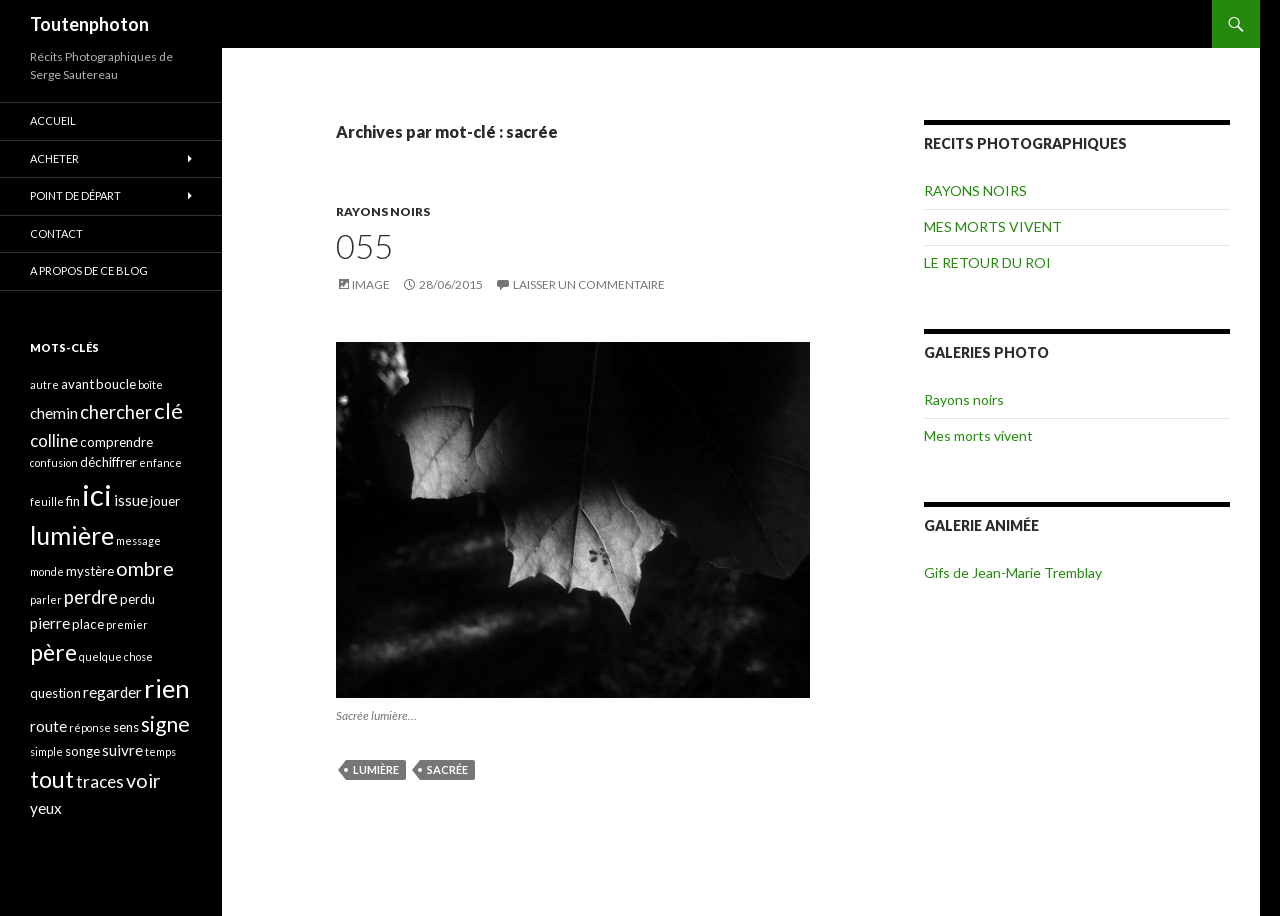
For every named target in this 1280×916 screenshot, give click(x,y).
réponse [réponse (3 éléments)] (90, 727)
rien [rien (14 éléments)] (167, 688)
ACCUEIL (53, 120)
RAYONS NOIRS (383, 211)
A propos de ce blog (89, 270)
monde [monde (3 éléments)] (47, 571)
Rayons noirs (964, 399)
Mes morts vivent (978, 435)
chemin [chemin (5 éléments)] (54, 413)
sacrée (447, 769)
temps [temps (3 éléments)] (160, 751)
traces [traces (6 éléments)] (100, 781)
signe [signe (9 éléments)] (165, 723)
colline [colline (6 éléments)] (54, 440)
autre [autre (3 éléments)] (44, 384)
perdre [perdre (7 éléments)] (91, 597)
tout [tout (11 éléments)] (52, 779)
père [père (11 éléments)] (53, 652)
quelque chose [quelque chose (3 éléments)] (116, 656)
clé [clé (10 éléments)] (168, 410)
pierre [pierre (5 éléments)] (50, 623)
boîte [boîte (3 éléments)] (150, 384)
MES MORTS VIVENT (993, 226)
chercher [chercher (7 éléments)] (116, 412)
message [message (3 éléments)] (138, 540)
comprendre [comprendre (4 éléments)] (116, 442)
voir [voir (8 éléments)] (143, 780)
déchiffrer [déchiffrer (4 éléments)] (108, 462)
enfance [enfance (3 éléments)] (160, 462)
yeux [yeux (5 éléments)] (46, 808)
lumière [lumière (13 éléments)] (72, 535)
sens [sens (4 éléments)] (126, 727)
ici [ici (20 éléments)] (97, 494)
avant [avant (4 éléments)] (77, 384)
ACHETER (54, 158)
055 (364, 246)
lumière (376, 769)
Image (371, 284)
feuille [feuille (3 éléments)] (47, 501)
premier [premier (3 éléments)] (127, 624)
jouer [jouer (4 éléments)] (165, 501)
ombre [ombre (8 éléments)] (145, 568)
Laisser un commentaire (589, 284)
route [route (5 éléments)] (48, 726)
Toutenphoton (89, 24)
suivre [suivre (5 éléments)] (122, 750)
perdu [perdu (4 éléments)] (137, 599)
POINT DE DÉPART (75, 195)
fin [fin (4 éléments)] (73, 501)
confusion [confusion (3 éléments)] (54, 462)
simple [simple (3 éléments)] (46, 751)
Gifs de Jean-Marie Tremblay (1013, 572)
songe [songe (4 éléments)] (82, 751)
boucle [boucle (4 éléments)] (116, 384)
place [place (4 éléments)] (88, 624)
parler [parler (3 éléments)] (46, 599)
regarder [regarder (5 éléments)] (112, 692)
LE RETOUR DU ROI (987, 262)
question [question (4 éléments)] (55, 693)
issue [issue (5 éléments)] (131, 500)
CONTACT (56, 233)
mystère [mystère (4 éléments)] (90, 571)
